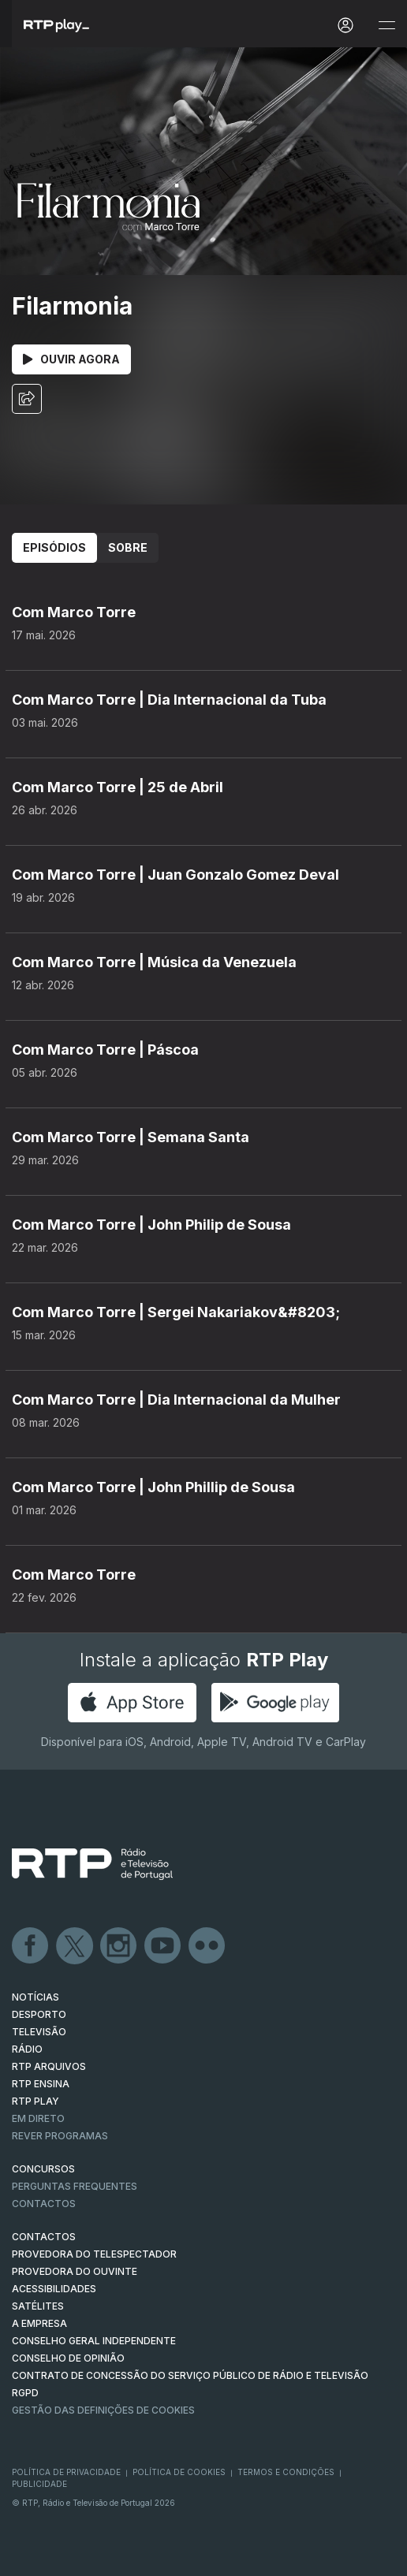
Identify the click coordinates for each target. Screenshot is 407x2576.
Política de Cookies (179, 2472)
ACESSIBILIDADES (54, 2289)
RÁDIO (27, 2049)
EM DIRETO (38, 2118)
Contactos (44, 2203)
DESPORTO (39, 2014)
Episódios (54, 547)
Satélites (38, 2306)
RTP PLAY (35, 2101)
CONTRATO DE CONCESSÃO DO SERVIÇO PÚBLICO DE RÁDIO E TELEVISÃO (190, 2375)
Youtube (163, 1946)
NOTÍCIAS (35, 1997)
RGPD (25, 2393)
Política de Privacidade (66, 2472)
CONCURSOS (43, 2169)
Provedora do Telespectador (94, 2254)
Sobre (127, 547)
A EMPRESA (39, 2323)
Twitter (75, 1946)
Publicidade (39, 2484)
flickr (207, 1946)
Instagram (119, 1946)
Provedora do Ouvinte (74, 2271)
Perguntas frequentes (74, 2186)
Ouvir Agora (71, 359)
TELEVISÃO (39, 2032)
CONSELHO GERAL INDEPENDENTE (94, 2341)
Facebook (31, 1946)
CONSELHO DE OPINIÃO (68, 2358)
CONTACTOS (44, 2237)
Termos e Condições (285, 2472)
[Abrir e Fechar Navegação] (386, 25)
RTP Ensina (40, 2084)
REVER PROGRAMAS (60, 2136)
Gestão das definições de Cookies (103, 2410)
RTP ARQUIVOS (49, 2066)
